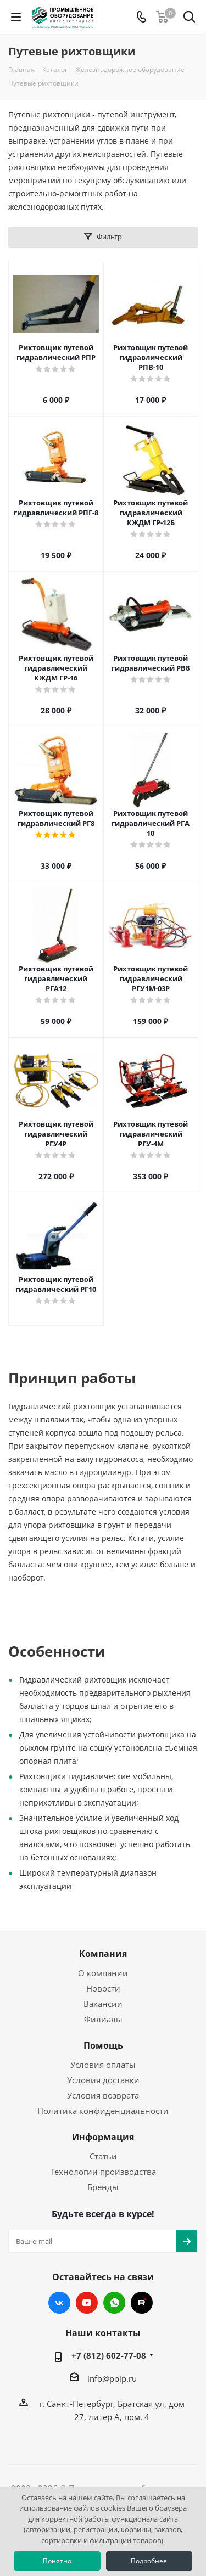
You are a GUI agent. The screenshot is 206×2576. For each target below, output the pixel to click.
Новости (103, 1988)
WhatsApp (114, 2303)
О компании (103, 1972)
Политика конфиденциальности (103, 2110)
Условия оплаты (103, 2064)
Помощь (103, 2045)
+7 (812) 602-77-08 (108, 2355)
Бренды (103, 2186)
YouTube (87, 2303)
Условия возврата (103, 2095)
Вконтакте (59, 2303)
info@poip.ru (112, 2378)
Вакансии (103, 2003)
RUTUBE (142, 2303)
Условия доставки (103, 2079)
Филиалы (103, 2018)
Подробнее (149, 2561)
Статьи (103, 2156)
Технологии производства (103, 2171)
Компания (103, 1954)
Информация (103, 2137)
